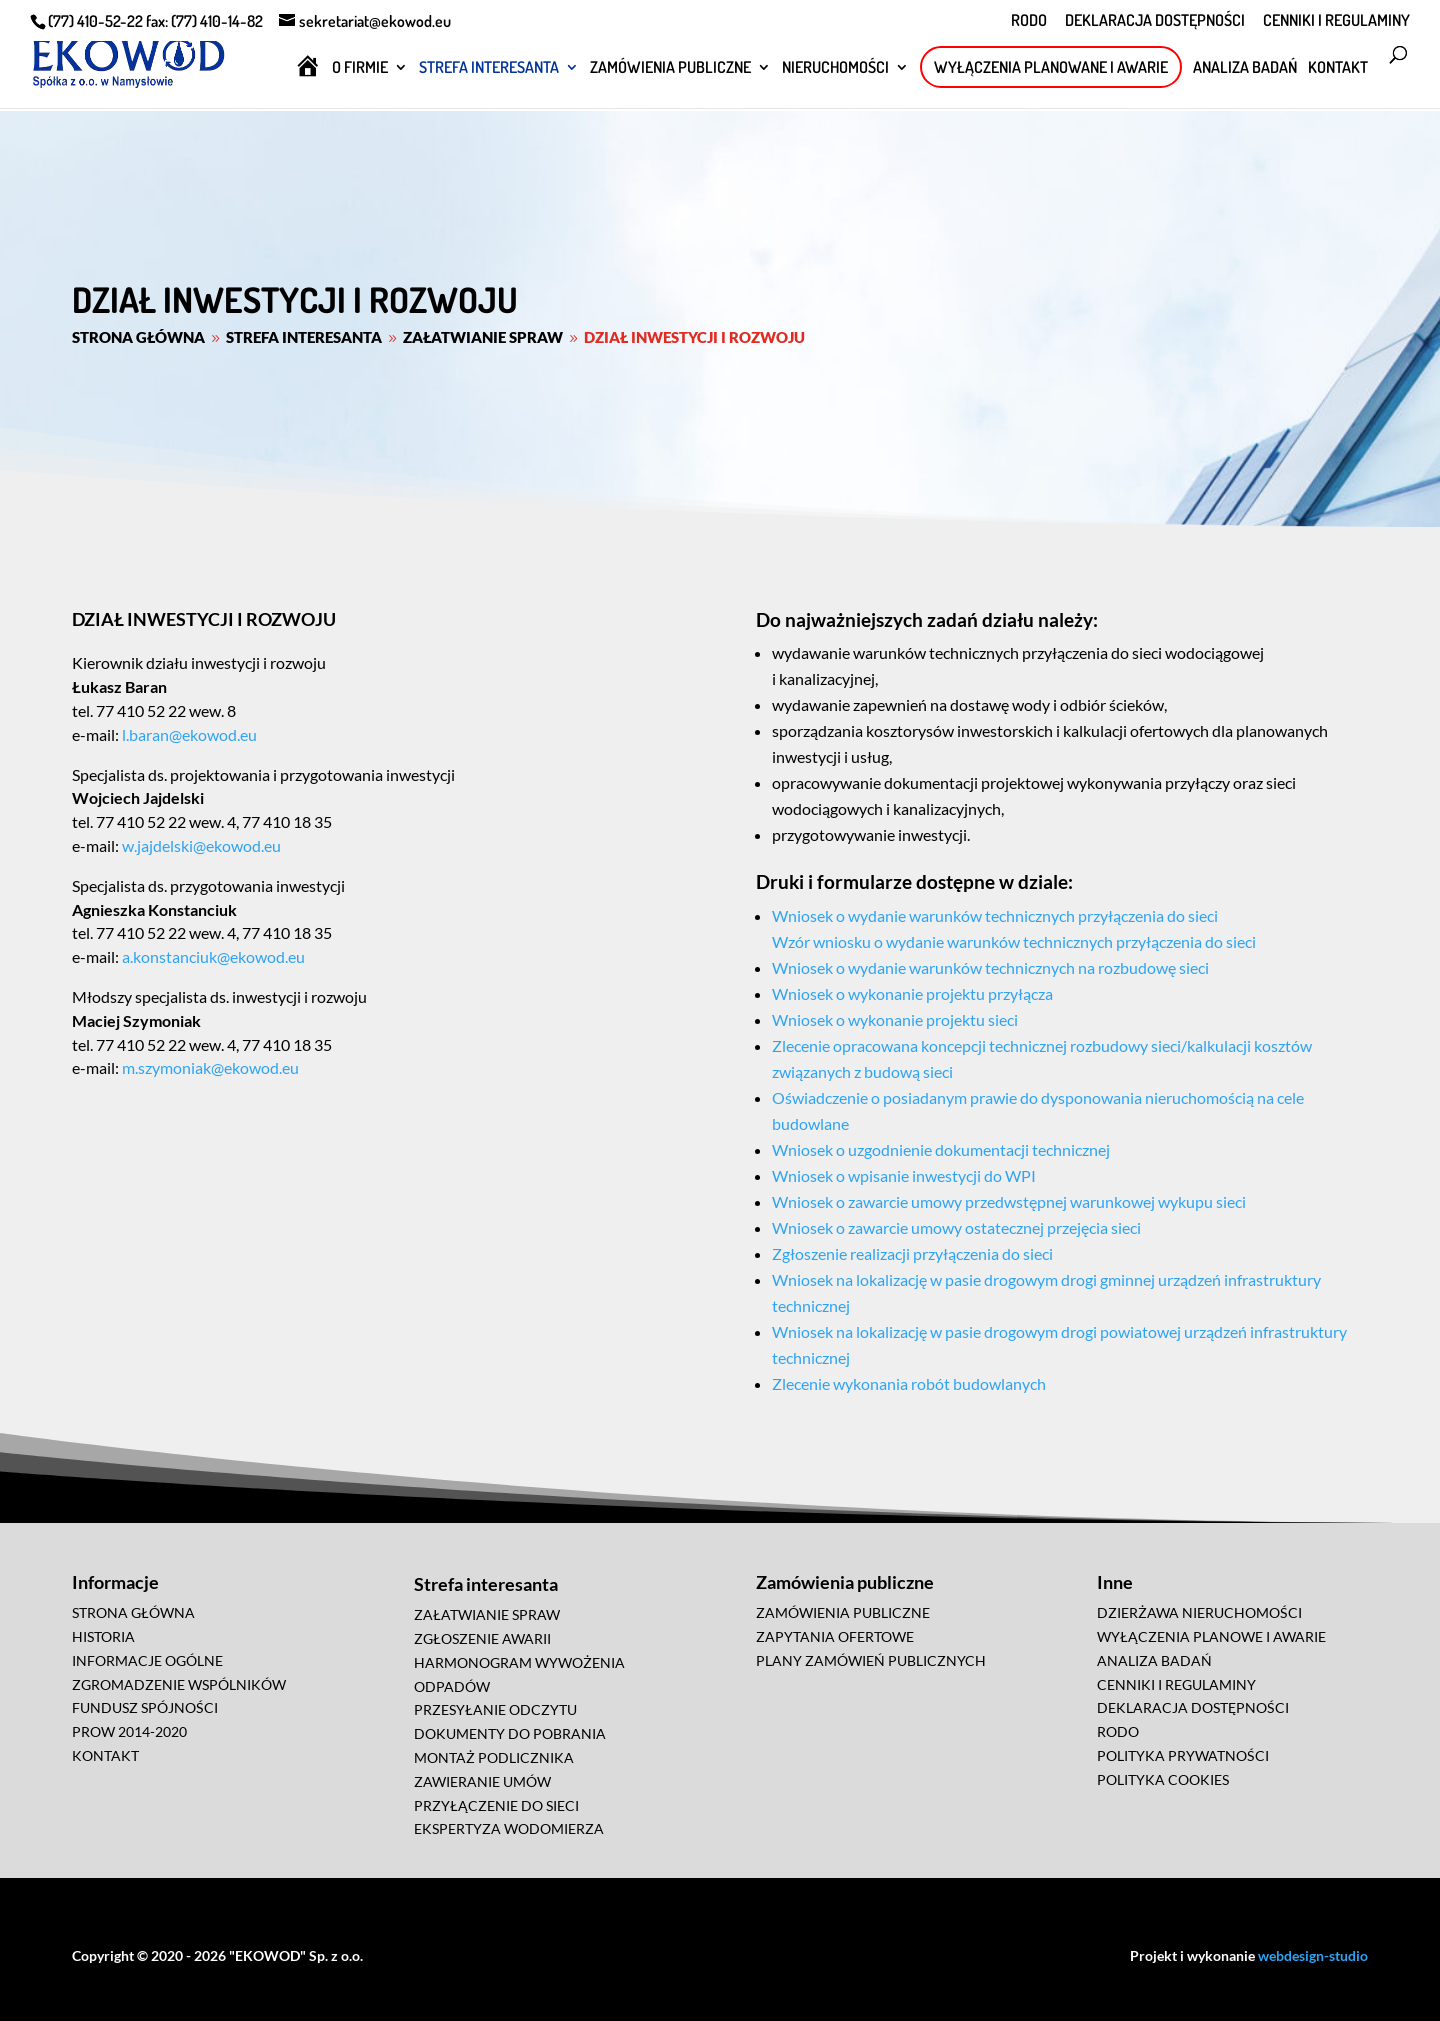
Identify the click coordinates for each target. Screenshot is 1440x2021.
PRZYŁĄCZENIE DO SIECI (496, 1805)
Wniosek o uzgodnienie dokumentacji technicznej (941, 1149)
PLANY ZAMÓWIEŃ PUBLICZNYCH (871, 1660)
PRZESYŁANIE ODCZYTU (495, 1709)
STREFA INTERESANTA (489, 68)
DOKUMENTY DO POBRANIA (510, 1733)
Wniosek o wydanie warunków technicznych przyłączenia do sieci (995, 915)
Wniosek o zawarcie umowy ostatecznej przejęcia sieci (956, 1227)
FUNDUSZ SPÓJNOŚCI (145, 1707)
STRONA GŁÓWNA (133, 1612)
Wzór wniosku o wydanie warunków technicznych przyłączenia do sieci (1014, 941)
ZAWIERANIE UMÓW (482, 1781)
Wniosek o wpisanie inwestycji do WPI (904, 1175)
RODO (1029, 21)
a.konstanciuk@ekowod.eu (212, 956)
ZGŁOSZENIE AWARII (482, 1638)
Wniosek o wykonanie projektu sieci (895, 1019)
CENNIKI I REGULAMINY (1336, 21)
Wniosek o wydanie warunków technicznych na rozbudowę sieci (990, 967)
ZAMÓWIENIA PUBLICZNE (670, 68)
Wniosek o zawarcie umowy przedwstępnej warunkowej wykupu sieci (1009, 1201)
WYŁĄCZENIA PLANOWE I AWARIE (1211, 1636)
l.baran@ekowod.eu (188, 734)
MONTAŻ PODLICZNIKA (494, 1757)
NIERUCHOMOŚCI (835, 68)
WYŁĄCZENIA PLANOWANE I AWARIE (1051, 67)
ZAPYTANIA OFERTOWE (835, 1636)
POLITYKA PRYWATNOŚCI (1183, 1755)
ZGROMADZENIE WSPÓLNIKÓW (179, 1684)
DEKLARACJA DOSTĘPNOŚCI (1155, 21)
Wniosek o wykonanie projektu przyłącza (912, 993)
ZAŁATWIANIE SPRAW (487, 1614)
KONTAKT (1338, 68)
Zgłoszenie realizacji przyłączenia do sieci (912, 1253)
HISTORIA (103, 1636)
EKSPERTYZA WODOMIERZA (509, 1828)
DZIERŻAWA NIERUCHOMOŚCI (1199, 1612)
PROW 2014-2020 (129, 1731)
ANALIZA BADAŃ (1245, 68)
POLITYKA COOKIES (1163, 1779)
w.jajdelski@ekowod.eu (200, 845)
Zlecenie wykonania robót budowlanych (909, 1383)
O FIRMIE (360, 68)
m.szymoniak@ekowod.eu (209, 1067)
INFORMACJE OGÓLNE (147, 1660)
